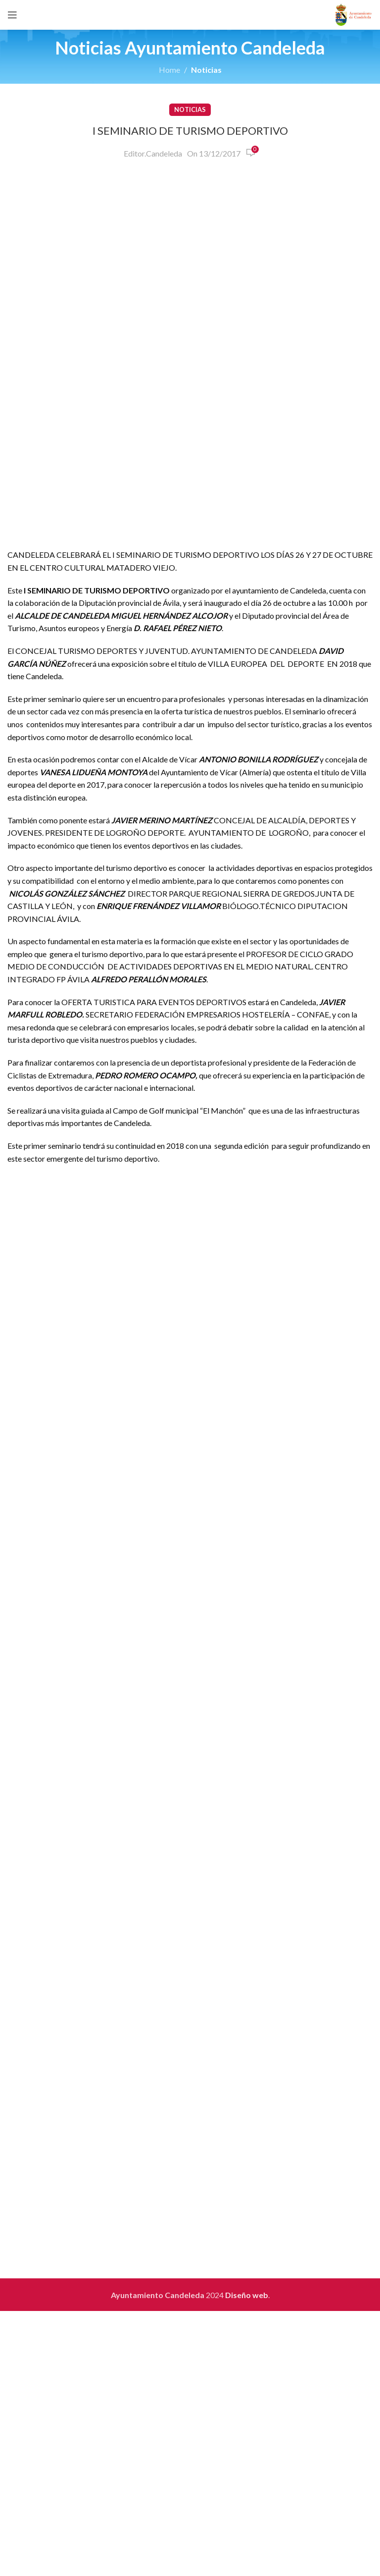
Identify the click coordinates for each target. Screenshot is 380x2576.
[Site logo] (353, 13)
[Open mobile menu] (12, 15)
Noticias (206, 69)
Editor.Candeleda (153, 153)
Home (169, 69)
